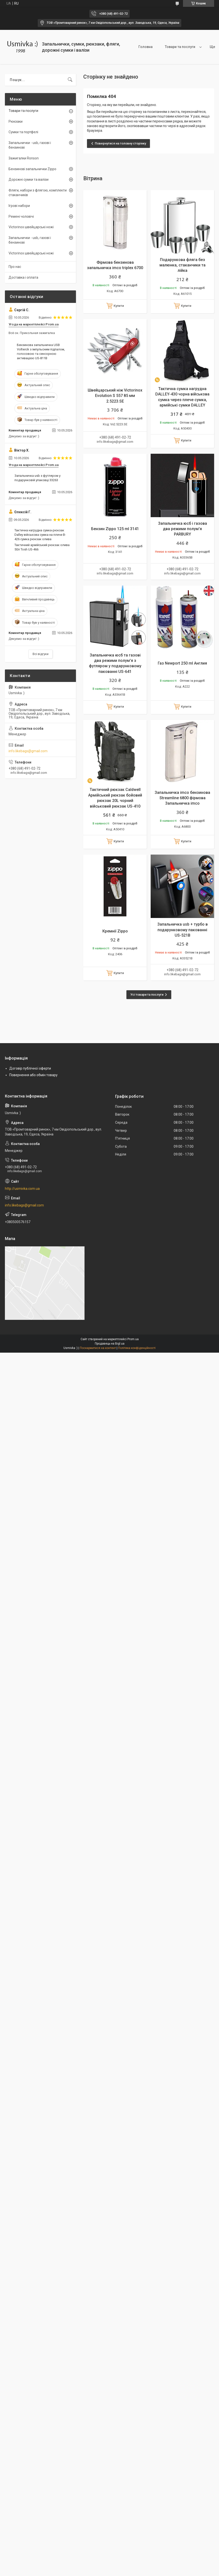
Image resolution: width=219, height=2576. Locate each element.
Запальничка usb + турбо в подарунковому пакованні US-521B (182, 930)
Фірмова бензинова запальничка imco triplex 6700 (115, 265)
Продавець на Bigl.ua (109, 1343)
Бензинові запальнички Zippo (32, 169)
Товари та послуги (173, 47)
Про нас (15, 267)
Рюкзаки (16, 121)
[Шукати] (70, 80)
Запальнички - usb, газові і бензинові (30, 145)
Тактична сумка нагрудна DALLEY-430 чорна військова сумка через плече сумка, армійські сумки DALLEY (182, 396)
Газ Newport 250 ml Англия (182, 663)
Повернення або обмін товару (33, 1075)
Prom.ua (133, 1339)
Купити (119, 306)
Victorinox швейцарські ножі (31, 227)
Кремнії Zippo (115, 931)
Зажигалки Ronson (24, 158)
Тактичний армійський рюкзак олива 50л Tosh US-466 (42, 547)
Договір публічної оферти (30, 1068)
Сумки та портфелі (23, 132)
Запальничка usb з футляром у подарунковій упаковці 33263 (37, 478)
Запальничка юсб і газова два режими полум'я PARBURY (182, 529)
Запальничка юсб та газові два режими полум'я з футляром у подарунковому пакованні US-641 (115, 663)
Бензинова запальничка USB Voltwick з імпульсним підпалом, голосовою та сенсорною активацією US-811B (41, 351)
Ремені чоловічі (21, 216)
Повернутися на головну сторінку (120, 143)
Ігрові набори (19, 206)
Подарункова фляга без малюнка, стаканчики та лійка (182, 265)
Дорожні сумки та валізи (29, 179)
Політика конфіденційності (137, 1348)
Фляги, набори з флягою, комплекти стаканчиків (38, 192)
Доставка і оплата (23, 277)
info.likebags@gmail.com (28, 751)
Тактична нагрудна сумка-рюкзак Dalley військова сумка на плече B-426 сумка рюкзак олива (40, 534)
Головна (139, 47)
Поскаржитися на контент (98, 1348)
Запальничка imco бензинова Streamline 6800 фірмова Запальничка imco (182, 798)
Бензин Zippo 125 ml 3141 (115, 528)
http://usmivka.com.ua (22, 1189)
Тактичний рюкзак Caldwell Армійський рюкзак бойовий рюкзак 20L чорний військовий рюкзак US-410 (115, 797)
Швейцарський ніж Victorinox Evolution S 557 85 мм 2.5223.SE (115, 396)
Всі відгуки (41, 654)
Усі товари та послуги (146, 994)
